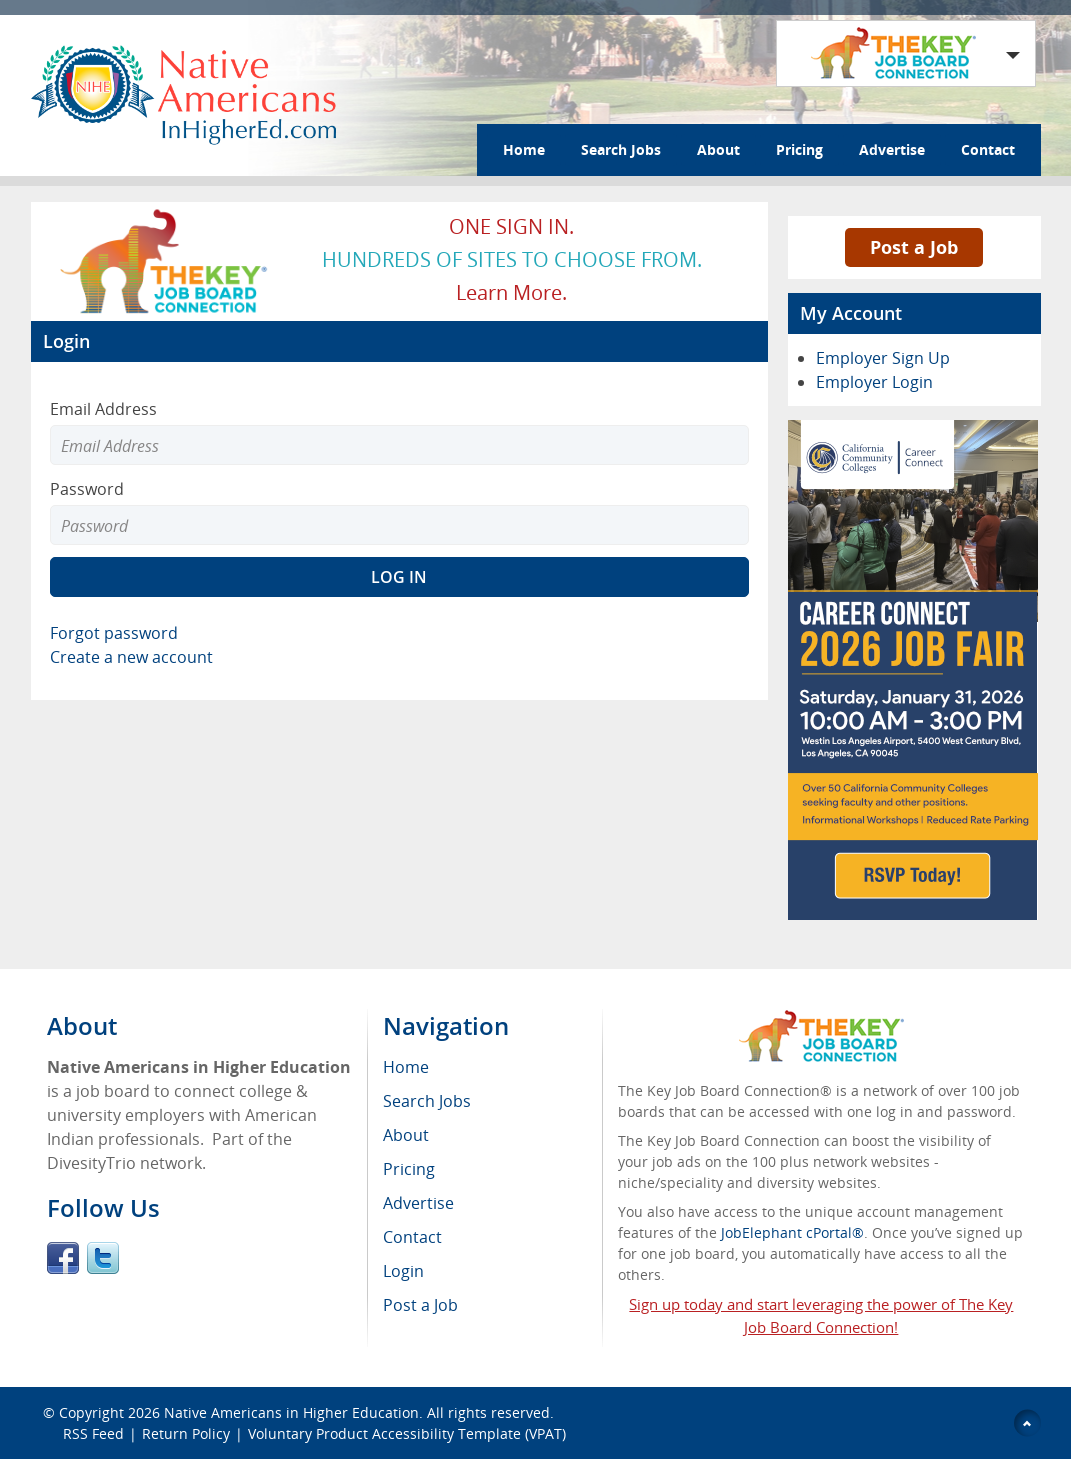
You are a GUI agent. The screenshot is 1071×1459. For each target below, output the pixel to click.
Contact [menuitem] (412, 1237)
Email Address (103, 409)
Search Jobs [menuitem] (427, 1101)
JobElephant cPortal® (792, 1232)
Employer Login (874, 382)
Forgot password (114, 633)
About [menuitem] (406, 1135)
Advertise (892, 149)
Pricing (799, 149)
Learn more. (511, 292)
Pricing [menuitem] (409, 1169)
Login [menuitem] (403, 1271)
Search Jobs (621, 149)
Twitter (103, 1258)
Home (524, 149)
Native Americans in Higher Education (291, 1412)
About (718, 149)
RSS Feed (93, 1433)
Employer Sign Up (883, 358)
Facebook (63, 1258)
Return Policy (186, 1433)
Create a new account (131, 657)
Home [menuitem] (406, 1067)
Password (87, 489)
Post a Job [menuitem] (420, 1305)
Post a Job (914, 247)
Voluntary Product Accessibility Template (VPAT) (407, 1433)
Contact (988, 149)
